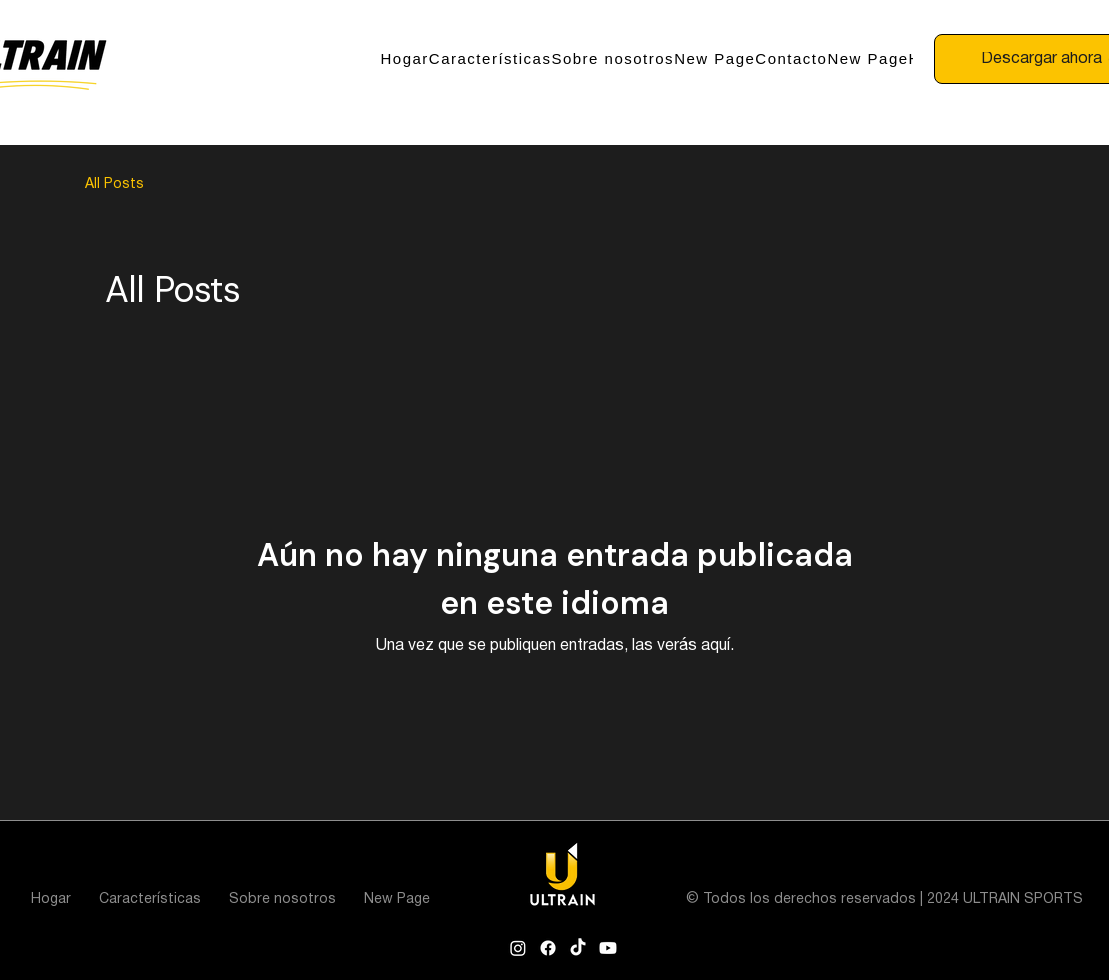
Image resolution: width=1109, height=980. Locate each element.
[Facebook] (548, 948)
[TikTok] (578, 948)
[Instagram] (518, 948)
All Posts (114, 184)
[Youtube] (608, 948)
